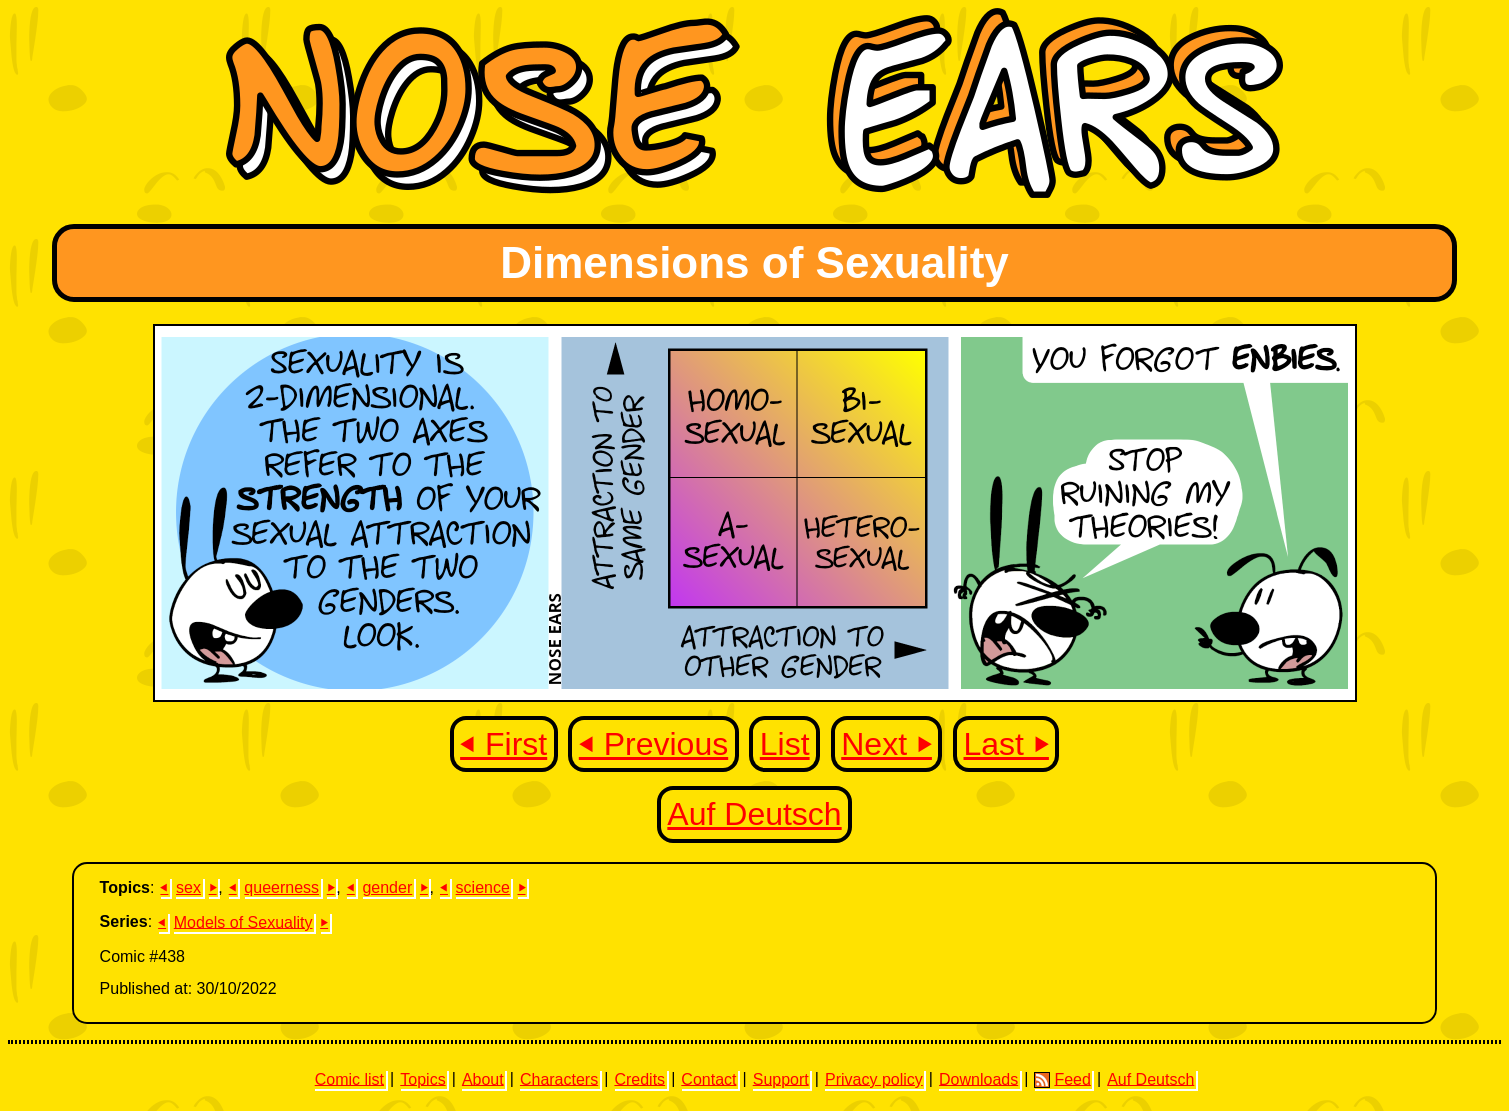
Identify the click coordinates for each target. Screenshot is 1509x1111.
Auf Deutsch (754, 814)
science (483, 887)
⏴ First (503, 744)
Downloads (978, 1078)
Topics (422, 1078)
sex (188, 887)
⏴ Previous (653, 744)
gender (387, 887)
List (785, 744)
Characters (559, 1078)
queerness (281, 887)
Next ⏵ (886, 744)
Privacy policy (874, 1078)
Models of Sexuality (243, 921)
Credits (639, 1078)
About (483, 1078)
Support (781, 1078)
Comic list (349, 1078)
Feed (1062, 1079)
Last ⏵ (1006, 744)
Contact (708, 1078)
